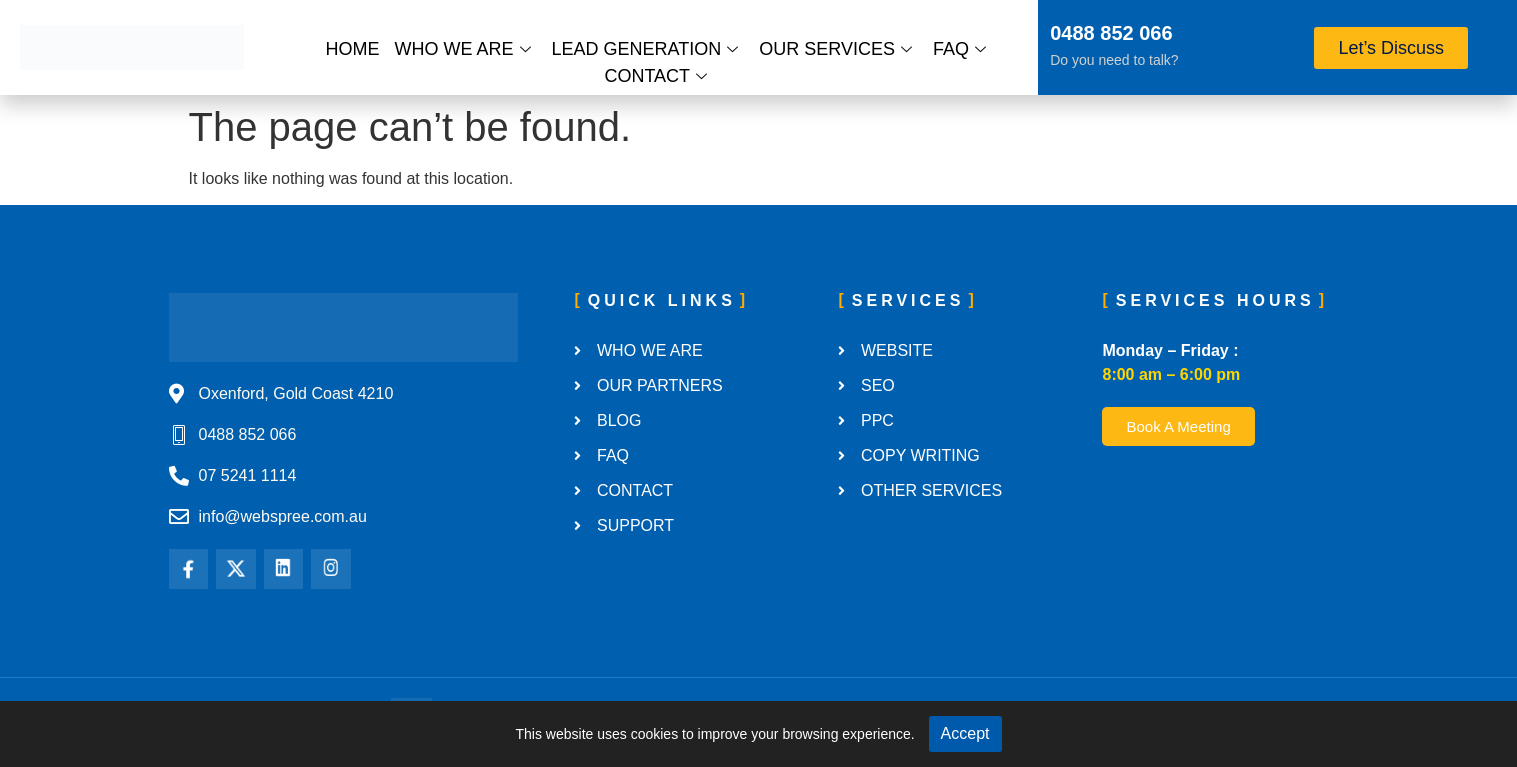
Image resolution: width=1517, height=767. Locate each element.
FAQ (959, 49)
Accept (965, 733)
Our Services (835, 49)
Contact (655, 76)
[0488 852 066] (1024, 36)
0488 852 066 (1111, 33)
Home (353, 49)
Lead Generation (645, 49)
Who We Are (463, 49)
